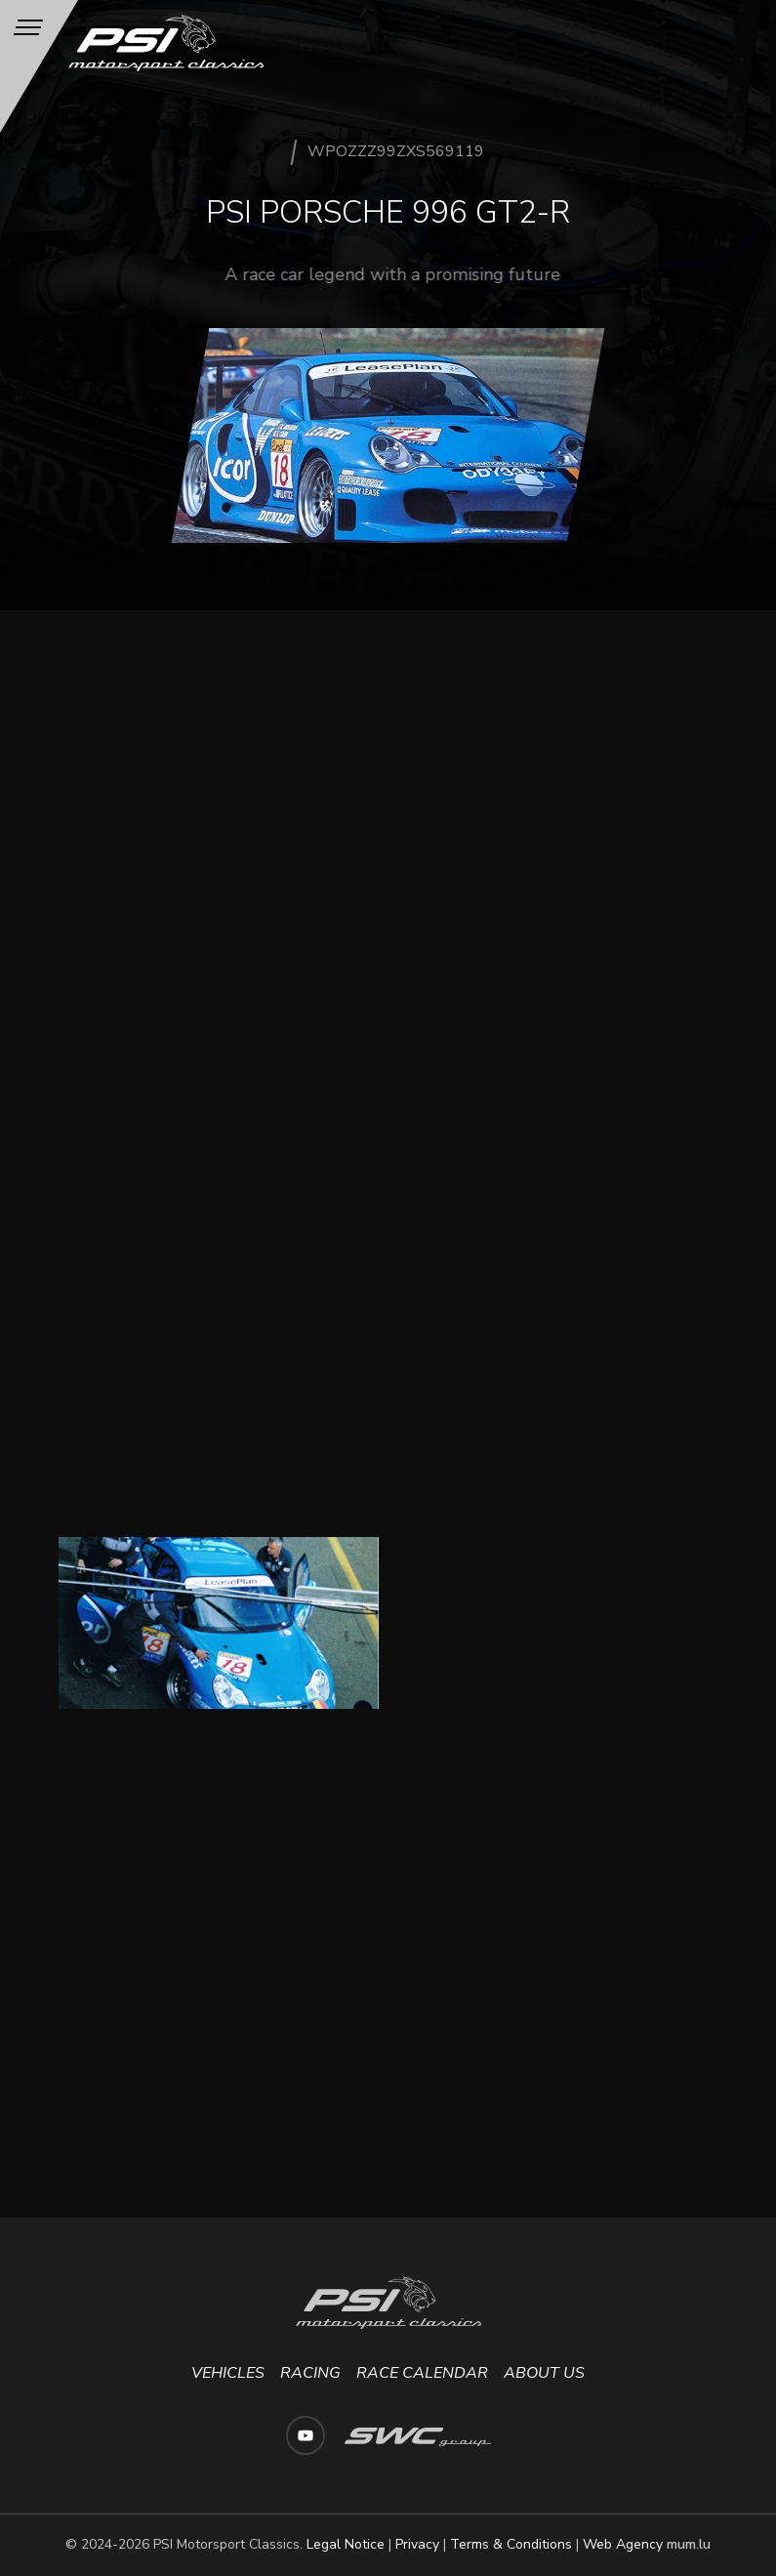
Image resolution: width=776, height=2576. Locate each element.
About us (544, 2373)
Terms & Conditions (511, 2544)
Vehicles (228, 2373)
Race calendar (422, 2373)
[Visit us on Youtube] (305, 2435)
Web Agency (623, 2544)
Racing (310, 2373)
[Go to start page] (167, 43)
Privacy (417, 2544)
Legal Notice (345, 2544)
